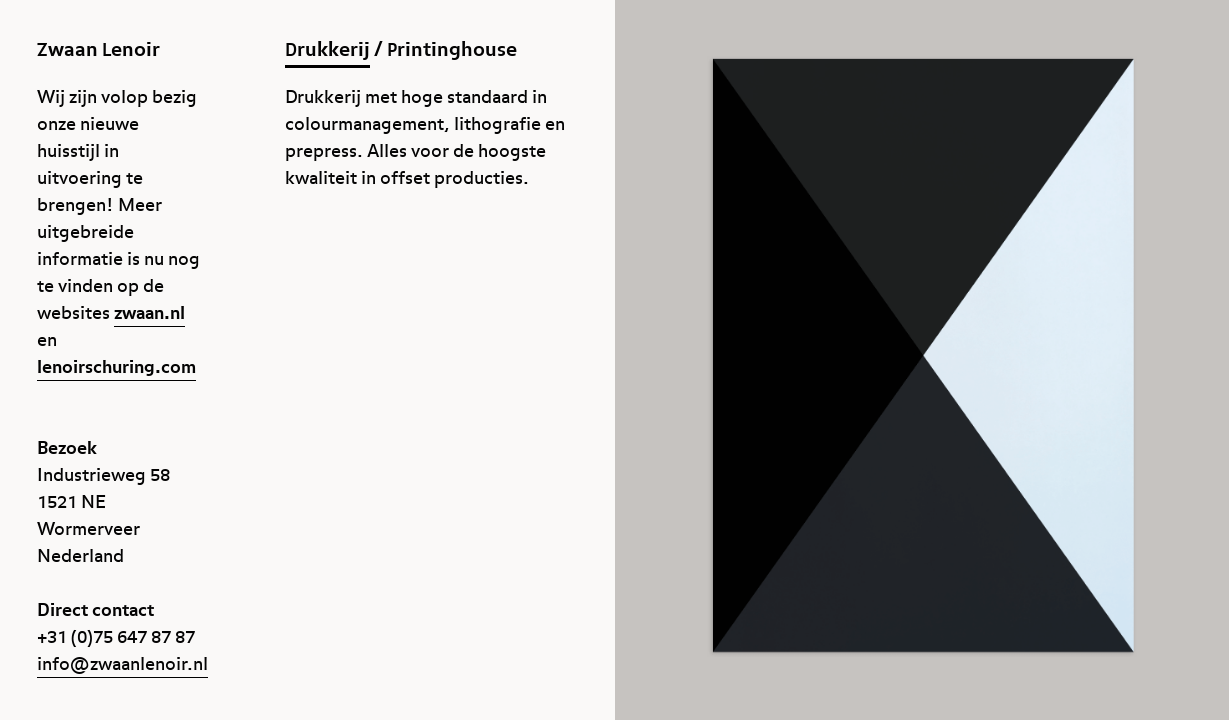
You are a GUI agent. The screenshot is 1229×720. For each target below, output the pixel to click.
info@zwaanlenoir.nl (122, 664)
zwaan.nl (149, 313)
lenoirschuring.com (116, 367)
